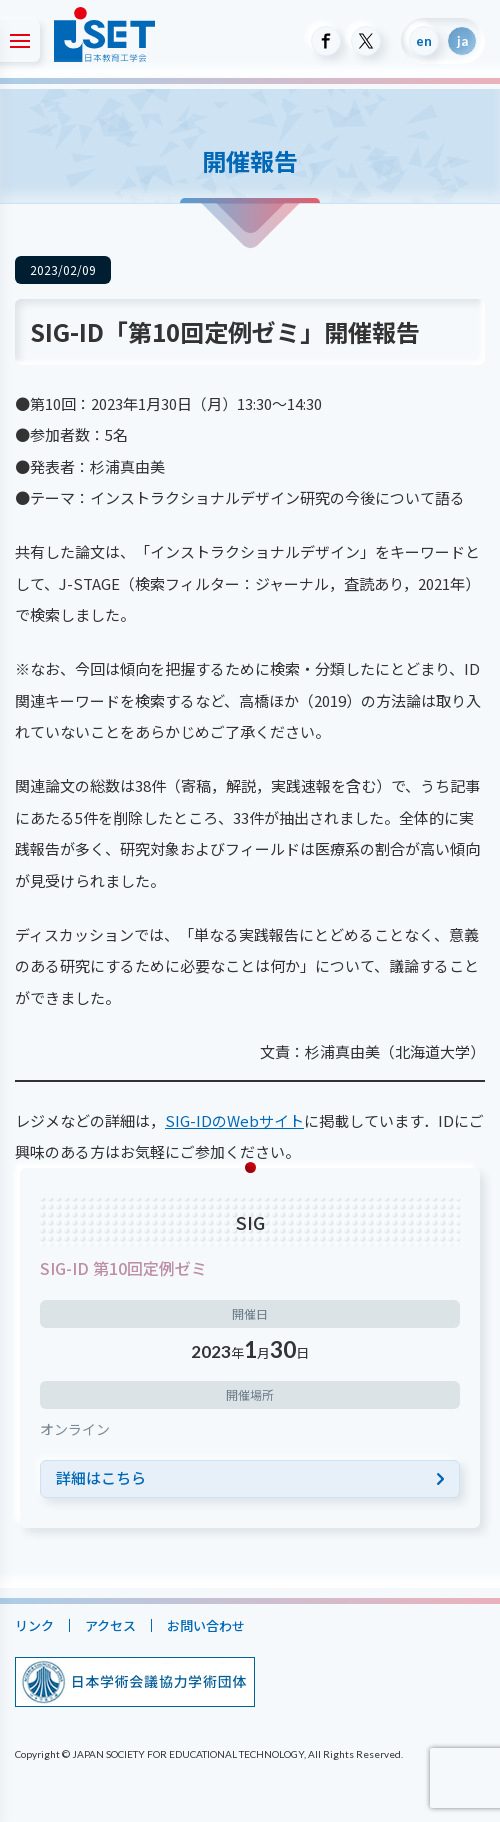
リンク (34, 1625)
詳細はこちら (101, 1477)
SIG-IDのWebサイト (234, 1120)
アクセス (110, 1625)
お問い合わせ (206, 1625)
